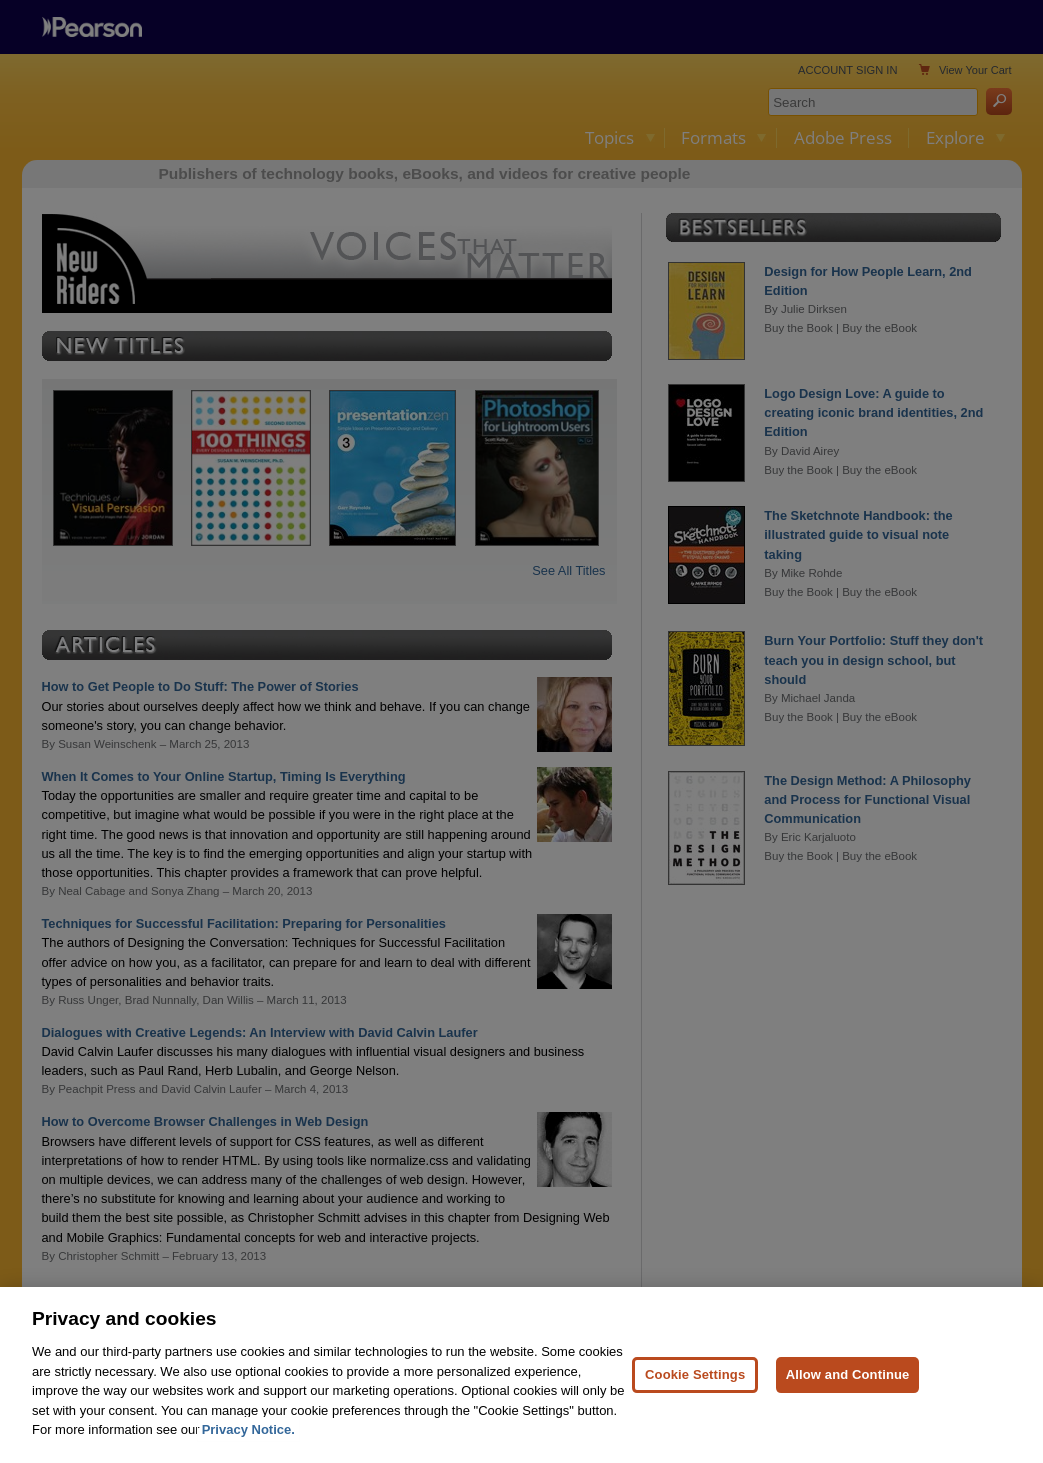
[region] (521, 1375)
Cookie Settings (695, 1374)
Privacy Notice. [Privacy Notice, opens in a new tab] (248, 1429)
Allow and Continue (848, 1374)
